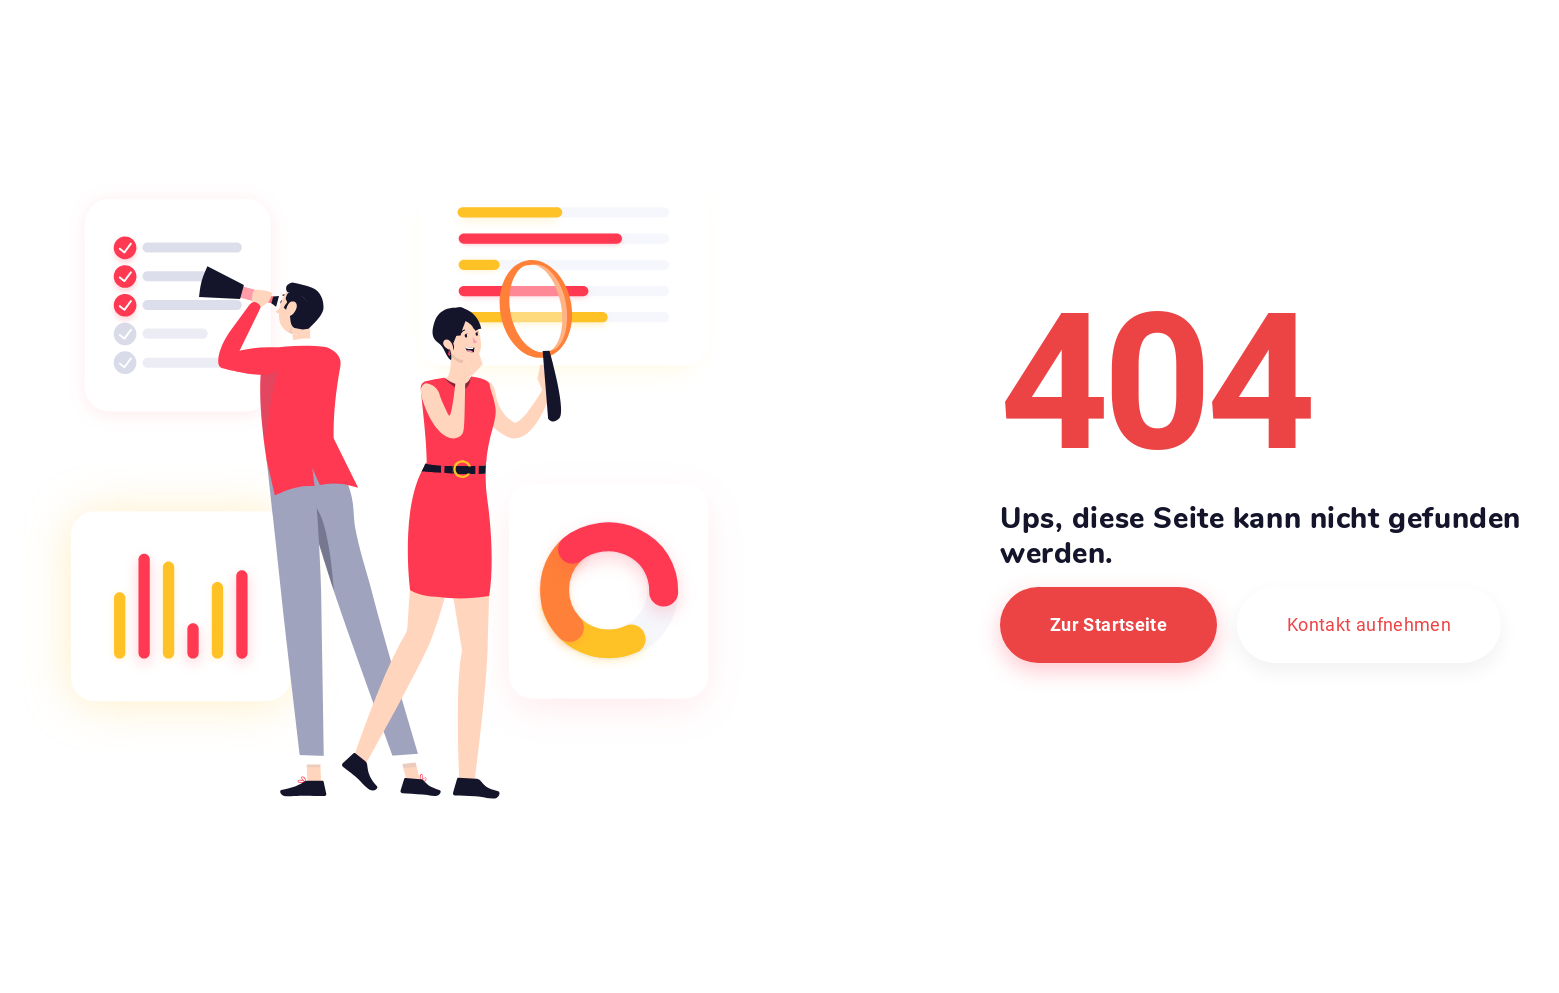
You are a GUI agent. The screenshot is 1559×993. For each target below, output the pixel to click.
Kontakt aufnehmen (1369, 624)
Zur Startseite (1108, 624)
